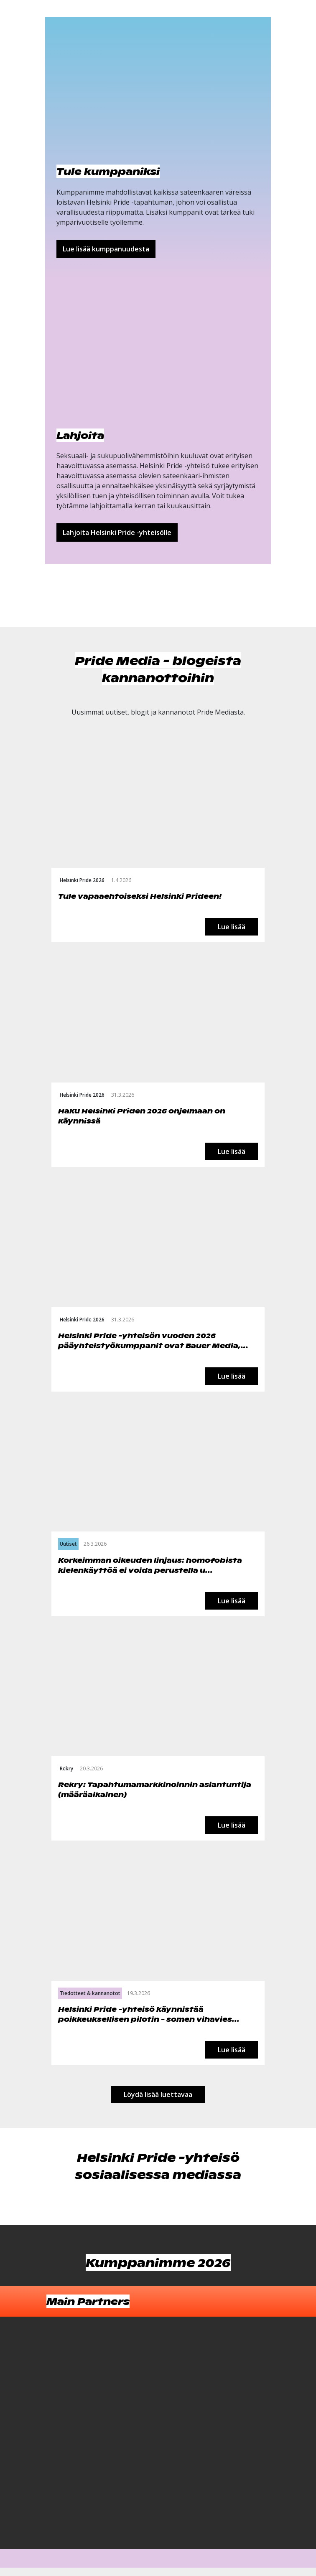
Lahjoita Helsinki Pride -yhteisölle (117, 532)
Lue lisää (231, 926)
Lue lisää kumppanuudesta (106, 249)
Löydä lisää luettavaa (158, 2094)
